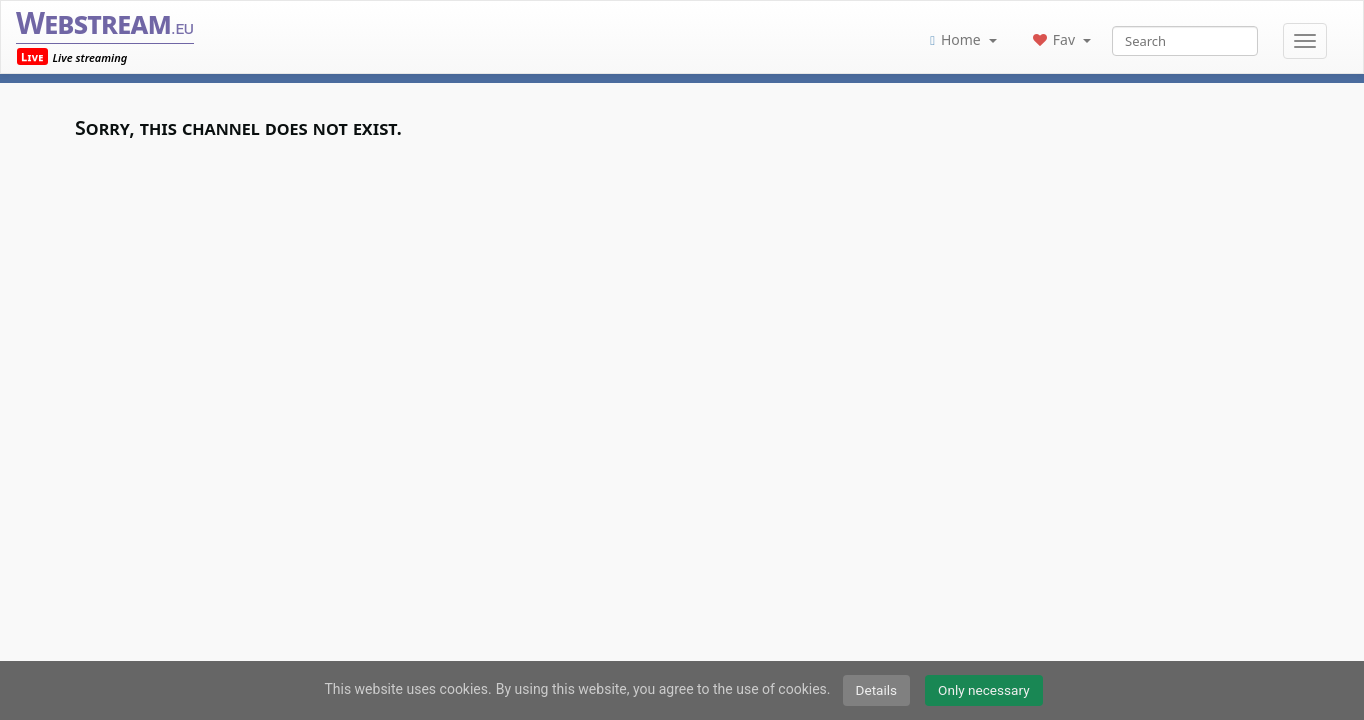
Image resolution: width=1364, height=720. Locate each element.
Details (877, 690)
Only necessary (984, 690)
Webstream (105, 22)
